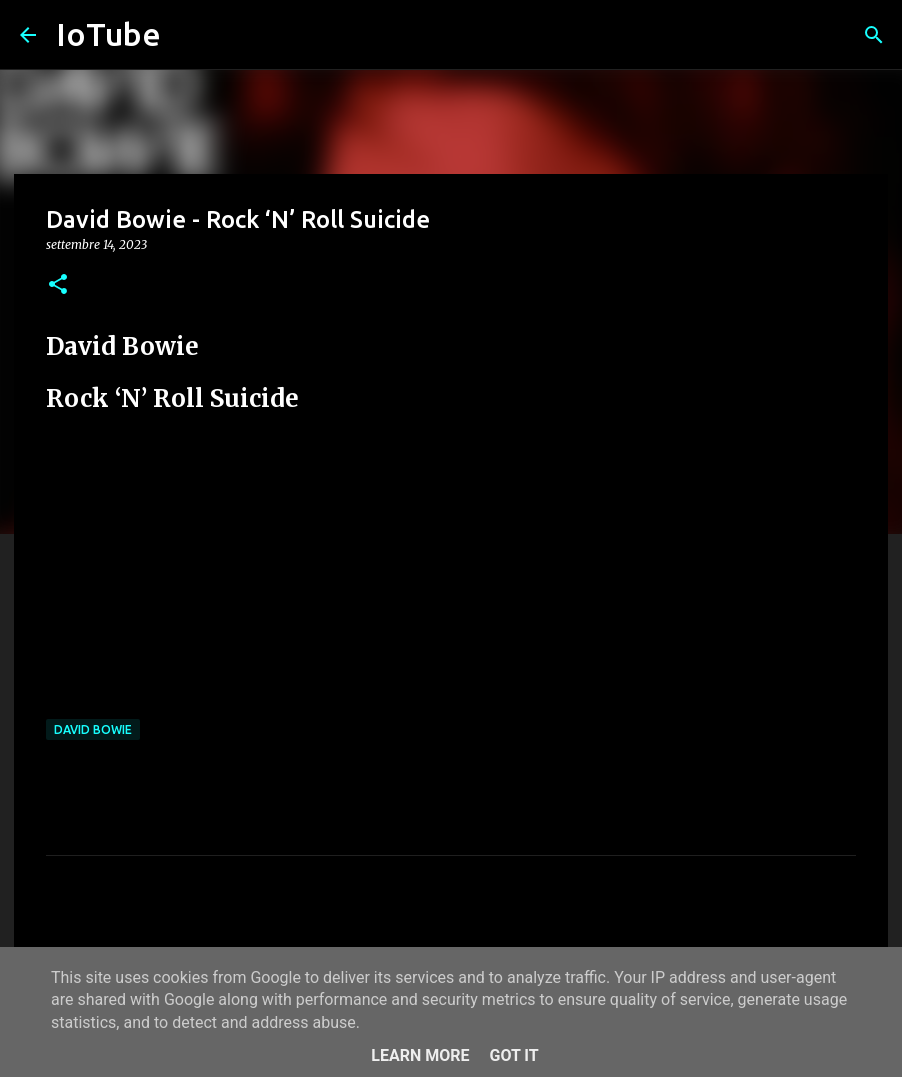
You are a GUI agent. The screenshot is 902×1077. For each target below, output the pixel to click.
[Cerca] (874, 35)
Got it (513, 1055)
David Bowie (93, 729)
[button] (58, 285)
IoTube (108, 34)
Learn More (420, 1055)
